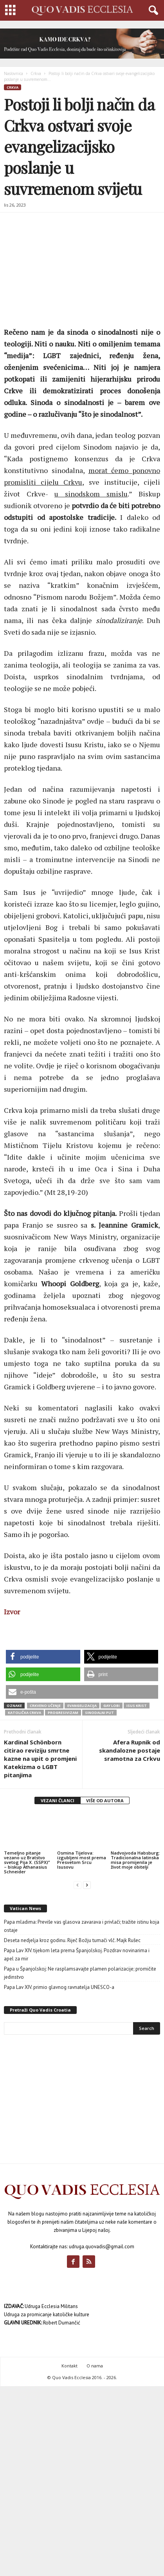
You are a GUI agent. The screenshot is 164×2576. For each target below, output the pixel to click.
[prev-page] (77, 1885)
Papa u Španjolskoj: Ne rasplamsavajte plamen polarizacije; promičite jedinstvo (80, 1972)
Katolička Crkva (24, 1712)
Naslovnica (13, 73)
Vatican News (25, 1908)
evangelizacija (82, 1705)
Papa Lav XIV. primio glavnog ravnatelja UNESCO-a (59, 1987)
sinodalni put (99, 1712)
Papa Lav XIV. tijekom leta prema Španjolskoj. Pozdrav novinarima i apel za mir (77, 1954)
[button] (43, 1657)
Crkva (36, 73)
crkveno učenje (45, 1705)
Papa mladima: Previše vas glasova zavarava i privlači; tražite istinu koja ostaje (81, 1926)
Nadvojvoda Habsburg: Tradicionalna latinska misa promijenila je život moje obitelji (135, 1860)
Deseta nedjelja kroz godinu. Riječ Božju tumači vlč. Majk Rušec (72, 1940)
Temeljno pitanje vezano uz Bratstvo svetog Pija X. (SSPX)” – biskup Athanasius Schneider (27, 1862)
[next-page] (87, 1885)
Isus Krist (136, 1705)
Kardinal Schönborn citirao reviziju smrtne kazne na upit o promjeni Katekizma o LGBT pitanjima (40, 1758)
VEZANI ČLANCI (57, 1800)
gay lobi (111, 1705)
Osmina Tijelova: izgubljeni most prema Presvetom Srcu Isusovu (81, 1860)
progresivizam (63, 1712)
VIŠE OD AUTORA (105, 1800)
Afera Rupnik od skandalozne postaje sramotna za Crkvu (129, 1750)
